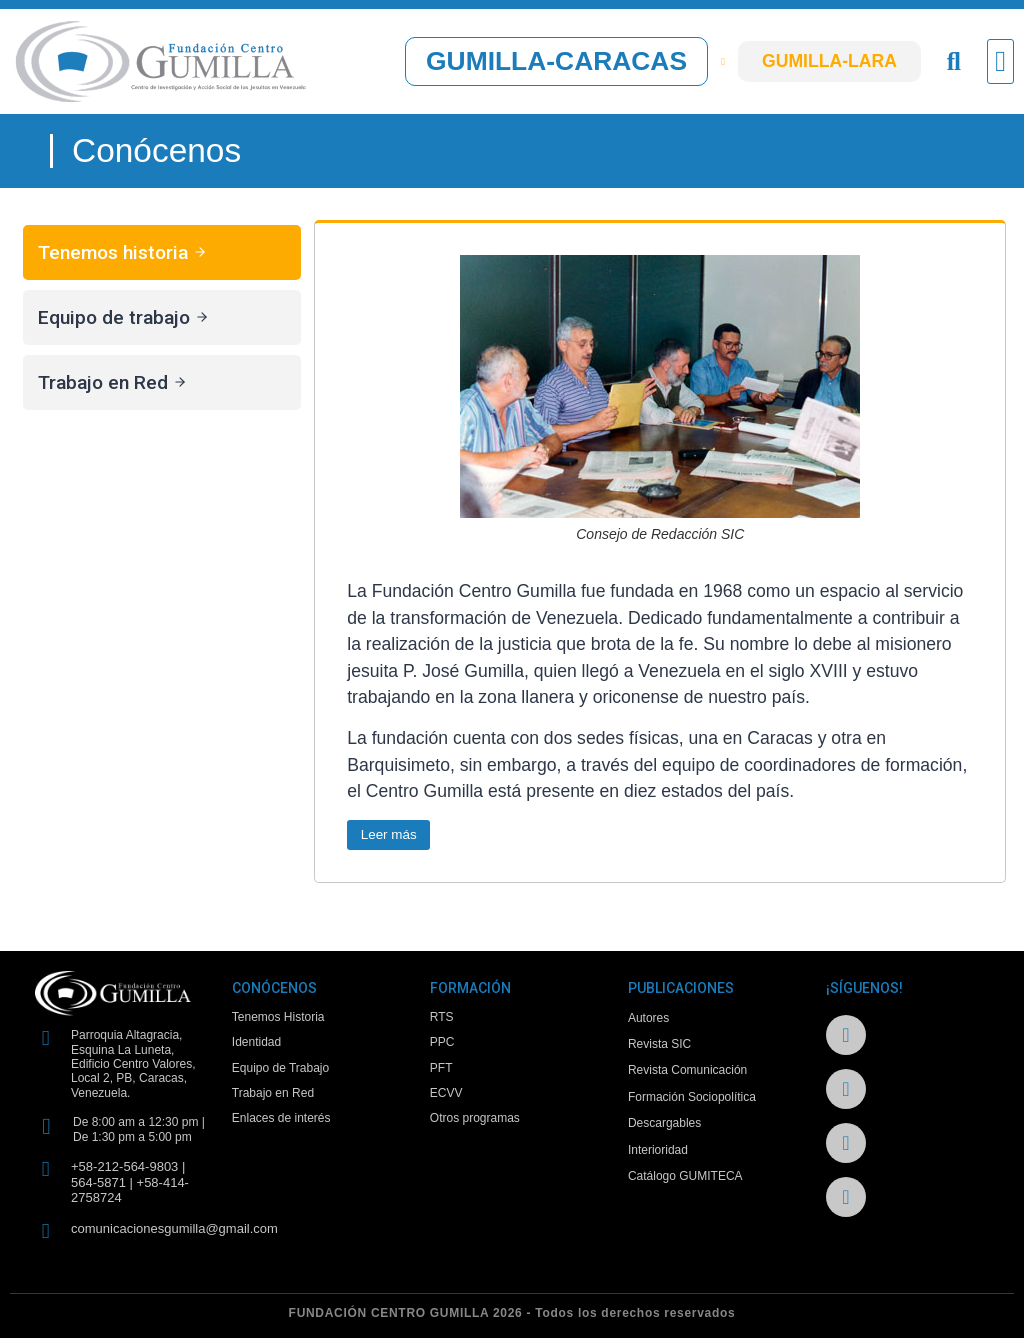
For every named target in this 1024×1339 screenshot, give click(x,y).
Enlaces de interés (281, 1124)
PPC (442, 1045)
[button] (1000, 62)
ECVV (446, 1098)
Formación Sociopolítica (692, 1098)
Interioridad (658, 1151)
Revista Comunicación (687, 1071)
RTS (442, 1019)
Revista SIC (659, 1045)
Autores (648, 1019)
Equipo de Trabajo (280, 1071)
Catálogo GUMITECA (685, 1177)
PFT (441, 1071)
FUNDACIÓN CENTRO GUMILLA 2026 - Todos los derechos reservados (512, 1314)
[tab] (162, 252)
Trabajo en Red (273, 1098)
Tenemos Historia (278, 1019)
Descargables (664, 1124)
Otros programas (475, 1124)
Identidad (256, 1045)
